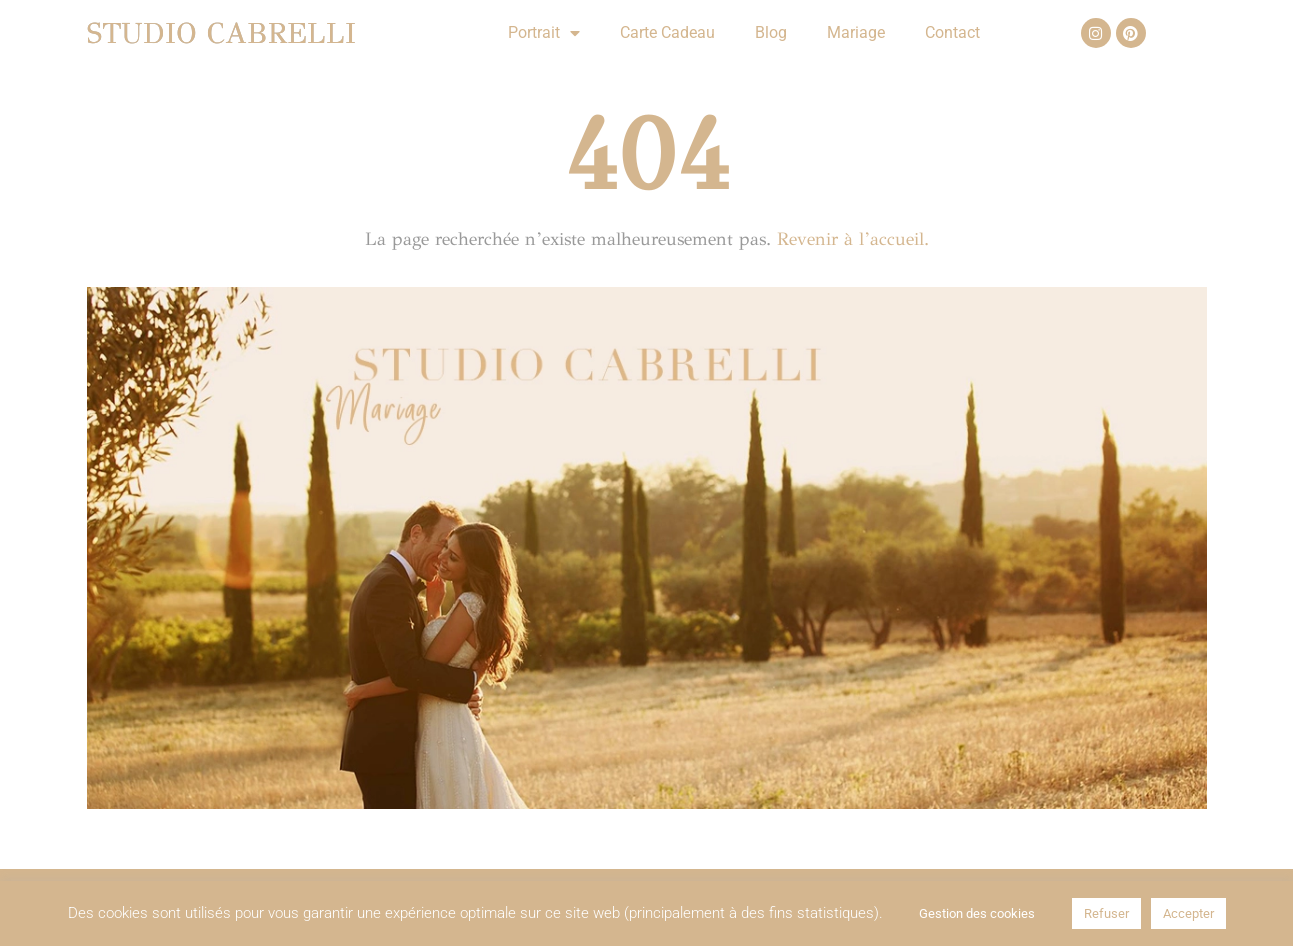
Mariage (856, 32)
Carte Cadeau (667, 32)
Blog (771, 32)
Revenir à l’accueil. (853, 239)
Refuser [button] (1106, 913)
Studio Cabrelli (221, 33)
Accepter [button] (1188, 913)
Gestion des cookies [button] (977, 913)
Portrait (544, 33)
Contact (952, 32)
